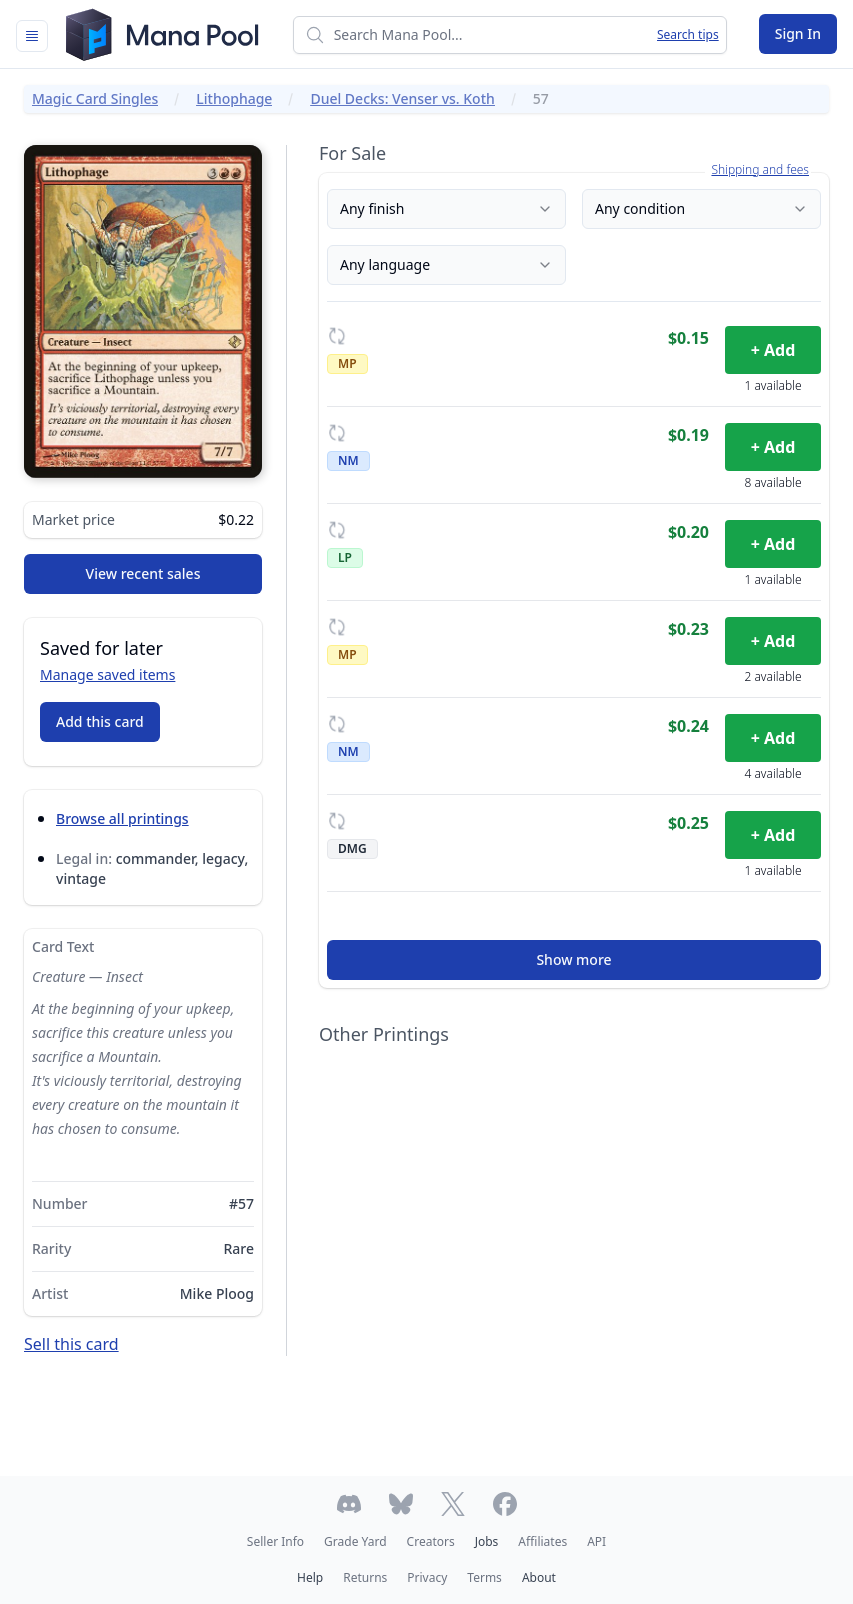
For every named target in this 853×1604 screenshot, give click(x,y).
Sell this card (71, 1344)
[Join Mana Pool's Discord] (349, 1504)
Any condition (701, 208)
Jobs (487, 1541)
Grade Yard (355, 1541)
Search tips (688, 35)
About (539, 1577)
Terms (484, 1577)
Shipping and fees (760, 170)
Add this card (100, 721)
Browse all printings (122, 818)
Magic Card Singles (95, 98)
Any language (446, 264)
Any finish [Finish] (446, 208)
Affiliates (542, 1541)
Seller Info (275, 1541)
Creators (431, 1541)
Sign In (798, 33)
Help (310, 1577)
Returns (365, 1577)
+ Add (773, 350)
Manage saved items (107, 674)
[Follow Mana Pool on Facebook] (505, 1504)
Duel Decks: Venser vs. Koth (402, 98)
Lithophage (234, 98)
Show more (573, 959)
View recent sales (143, 573)
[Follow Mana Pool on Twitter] (453, 1504)
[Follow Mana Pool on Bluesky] (401, 1504)
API (596, 1541)
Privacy (427, 1577)
